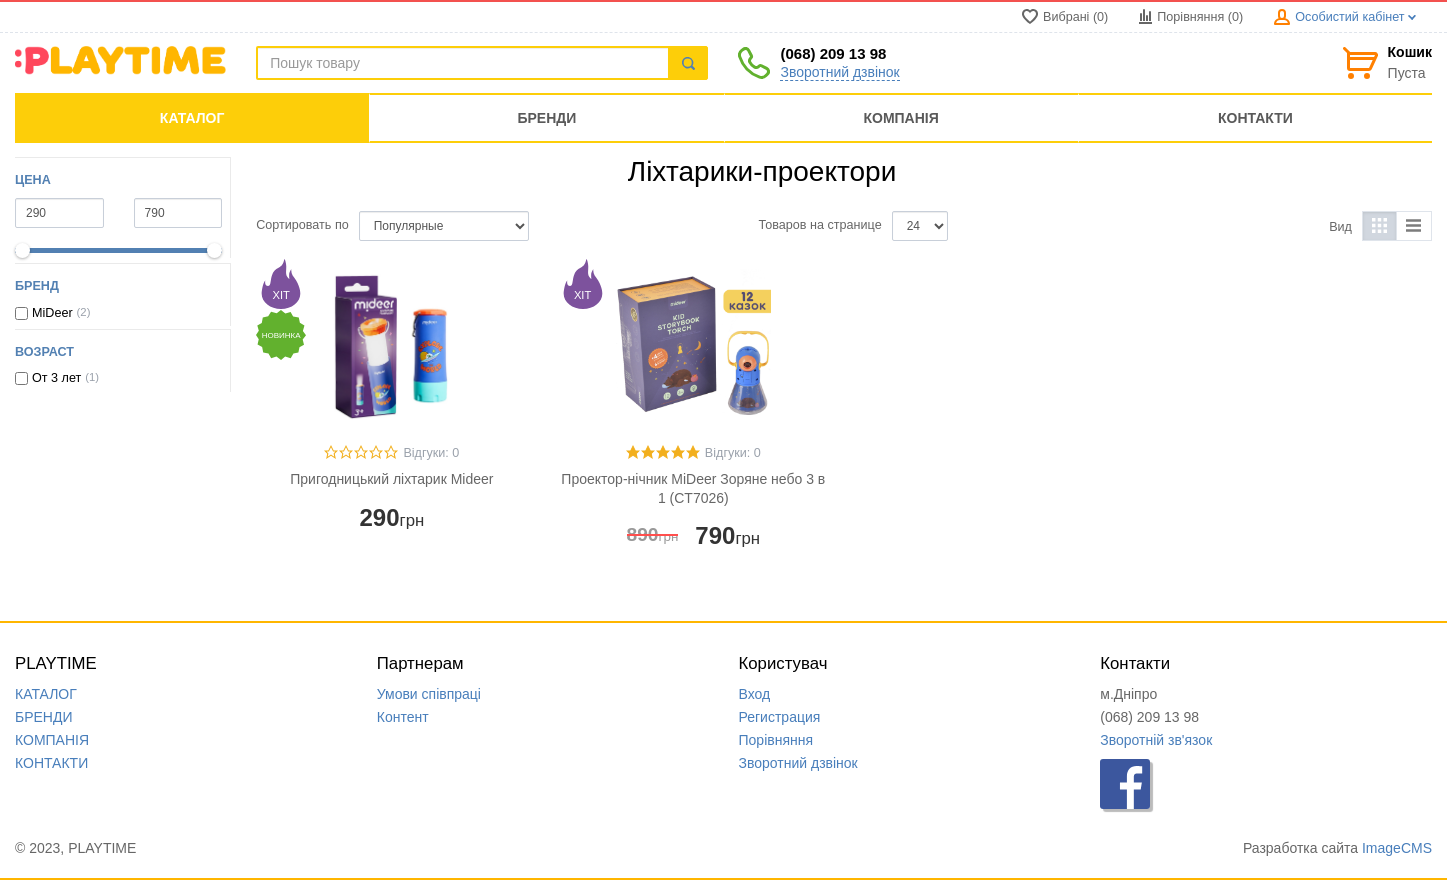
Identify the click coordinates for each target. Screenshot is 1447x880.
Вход (755, 694)
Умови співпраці (429, 694)
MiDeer (52, 313)
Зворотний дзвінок (839, 72)
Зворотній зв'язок (1156, 740)
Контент (403, 717)
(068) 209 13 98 (833, 53)
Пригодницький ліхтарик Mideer (391, 479)
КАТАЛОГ (46, 694)
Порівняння (776, 740)
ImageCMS (1397, 848)
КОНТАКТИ (51, 763)
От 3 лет (56, 378)
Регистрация (780, 717)
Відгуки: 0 (431, 453)
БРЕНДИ (44, 717)
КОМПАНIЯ (52, 740)
